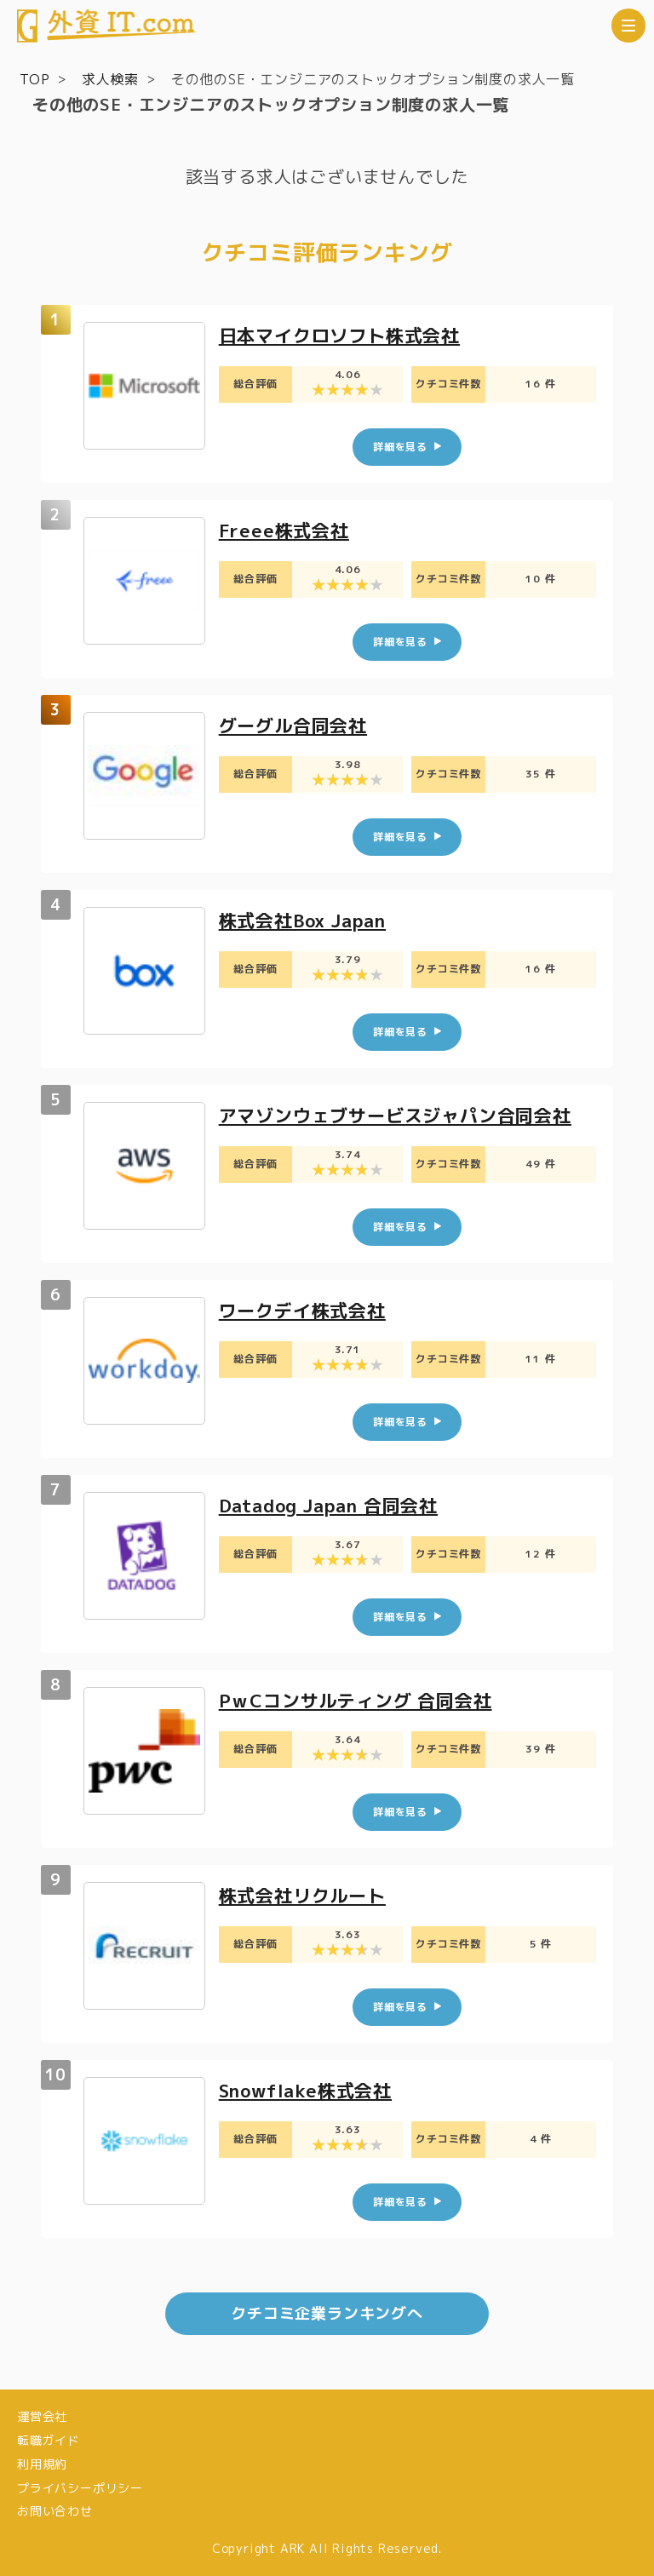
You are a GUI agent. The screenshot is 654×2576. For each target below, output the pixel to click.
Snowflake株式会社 (309, 2090)
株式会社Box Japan (308, 920)
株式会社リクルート (306, 1895)
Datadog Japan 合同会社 (335, 1505)
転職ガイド (48, 2440)
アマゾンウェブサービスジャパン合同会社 (403, 1115)
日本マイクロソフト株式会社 (345, 335)
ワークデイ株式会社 (306, 1310)
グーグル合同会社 (296, 725)
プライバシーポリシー (80, 2488)
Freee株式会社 (286, 530)
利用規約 (42, 2464)
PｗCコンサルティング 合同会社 (361, 1700)
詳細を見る (400, 446)
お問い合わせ (55, 2511)
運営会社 (42, 2416)
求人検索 (110, 79)
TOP (34, 79)
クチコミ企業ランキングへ (327, 2313)
